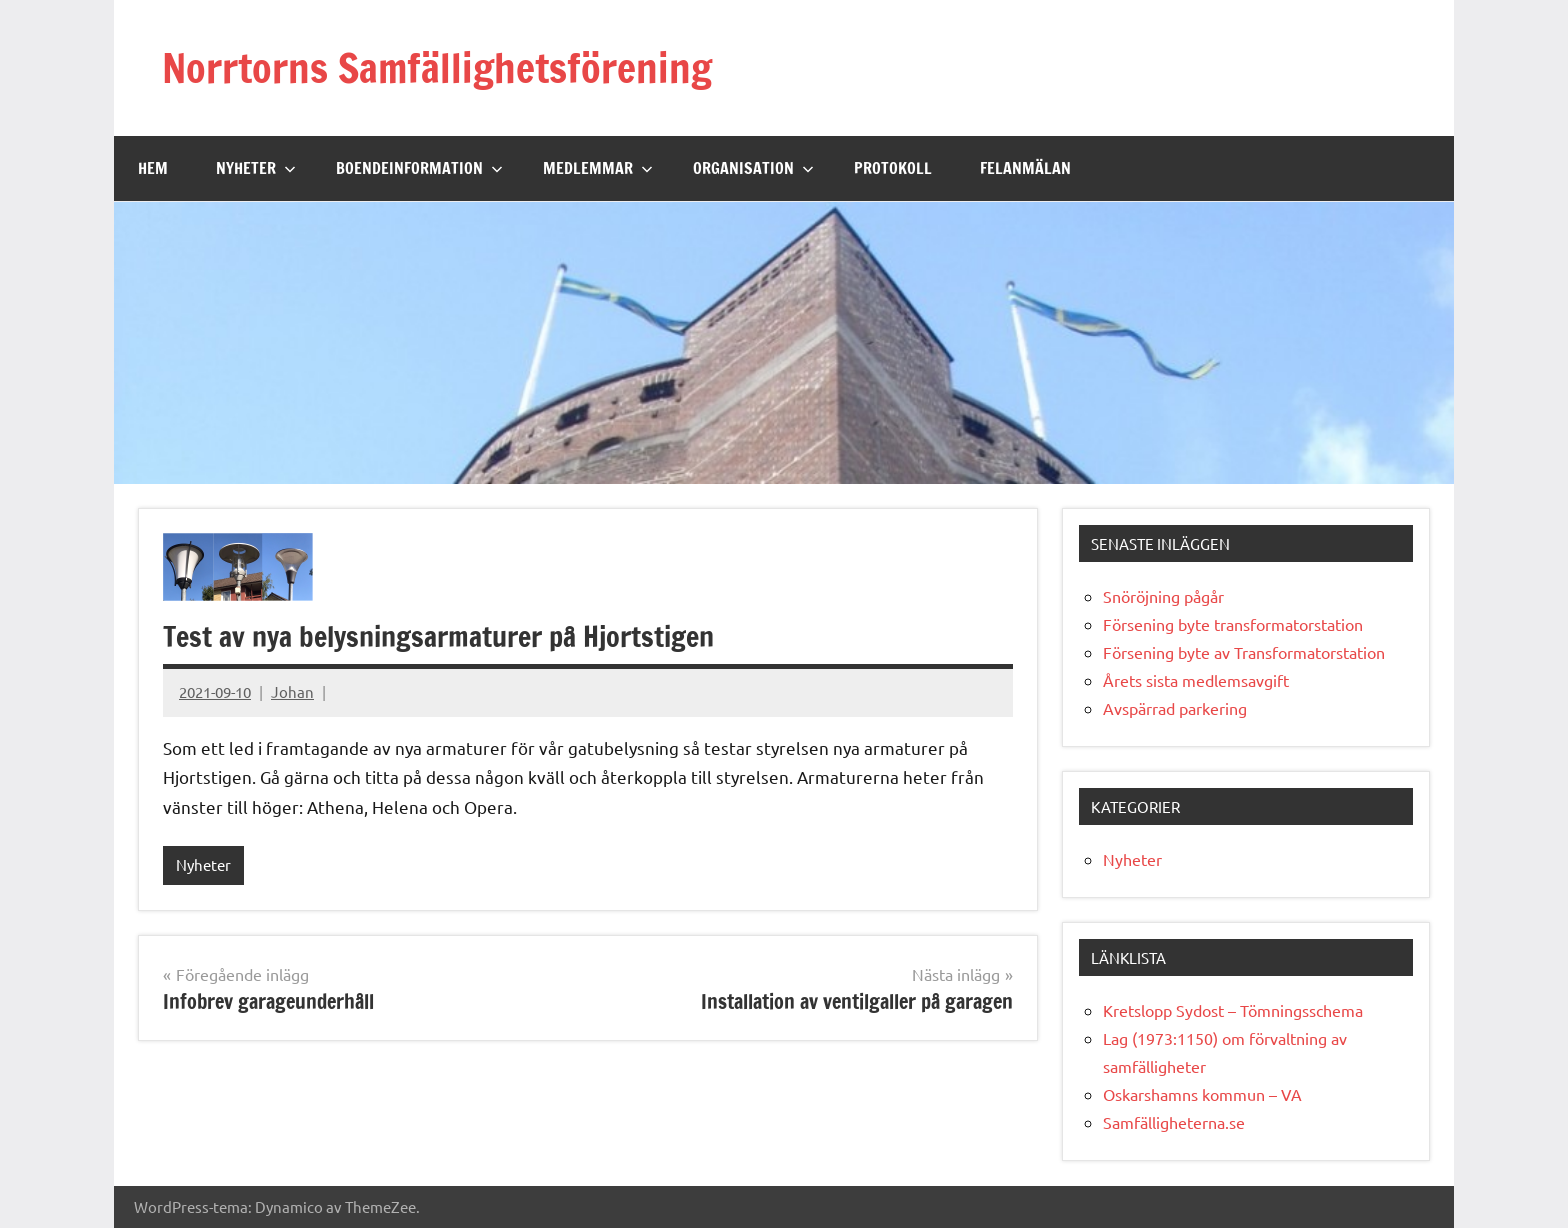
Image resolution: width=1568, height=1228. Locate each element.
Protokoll (893, 168)
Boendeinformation (419, 168)
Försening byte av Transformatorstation (1244, 652)
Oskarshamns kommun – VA (1202, 1094)
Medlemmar (598, 168)
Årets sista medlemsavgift (1196, 680)
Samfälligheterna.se (1174, 1122)
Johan (292, 691)
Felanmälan (1025, 168)
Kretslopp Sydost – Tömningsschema (1233, 1010)
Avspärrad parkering (1175, 708)
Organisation (753, 168)
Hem (153, 168)
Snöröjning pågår (1163, 596)
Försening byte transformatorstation (1233, 624)
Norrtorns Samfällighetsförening (437, 67)
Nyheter (256, 168)
